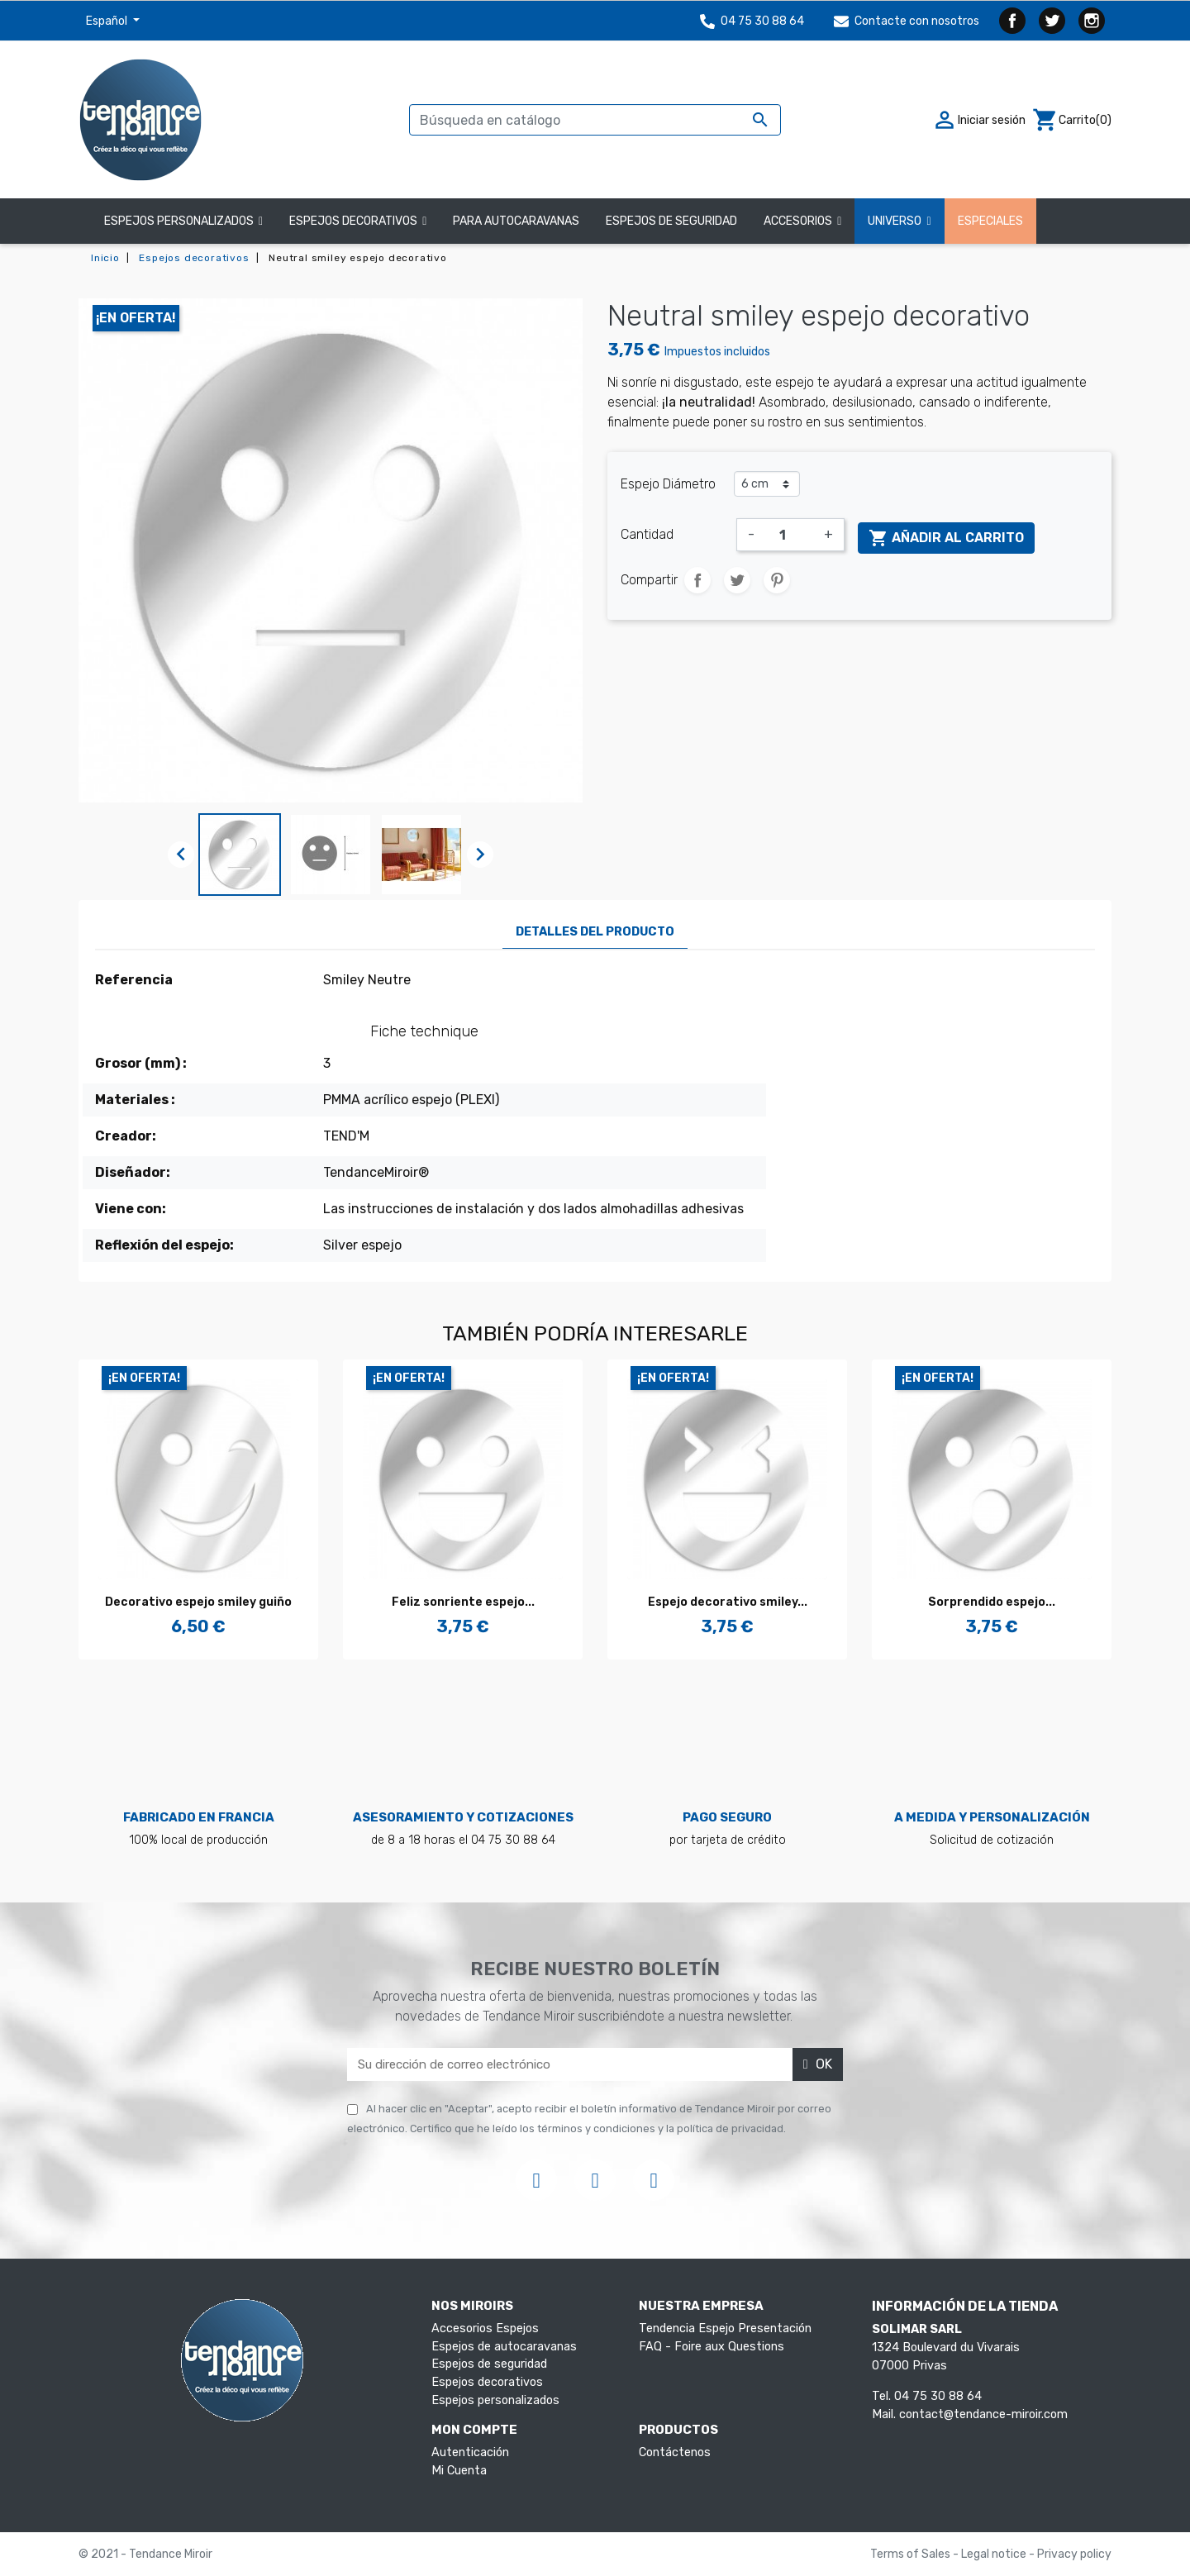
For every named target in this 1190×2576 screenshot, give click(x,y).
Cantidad (647, 534)
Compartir (697, 580)
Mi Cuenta (459, 2471)
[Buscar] (595, 120)
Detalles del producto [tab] (595, 932)
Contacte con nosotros (906, 21)
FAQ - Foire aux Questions (711, 2347)
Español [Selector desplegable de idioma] (108, 21)
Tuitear (737, 580)
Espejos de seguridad (489, 2364)
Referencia (134, 980)
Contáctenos (675, 2452)
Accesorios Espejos (485, 2328)
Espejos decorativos (487, 2382)
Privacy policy (1074, 2554)
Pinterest (777, 580)
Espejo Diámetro (668, 484)
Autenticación (470, 2452)
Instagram (1091, 20)
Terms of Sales (911, 2554)
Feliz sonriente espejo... (463, 1602)
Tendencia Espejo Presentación (725, 2328)
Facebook (1012, 20)
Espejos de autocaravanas (504, 2347)
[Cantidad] (789, 534)
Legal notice (995, 2554)
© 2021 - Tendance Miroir (145, 2554)
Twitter (1052, 20)
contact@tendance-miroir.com (983, 2414)
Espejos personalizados (495, 2400)
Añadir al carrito (946, 538)
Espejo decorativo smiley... (727, 1602)
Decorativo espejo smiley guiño (198, 1602)
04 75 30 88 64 (752, 21)
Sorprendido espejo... (991, 1602)
